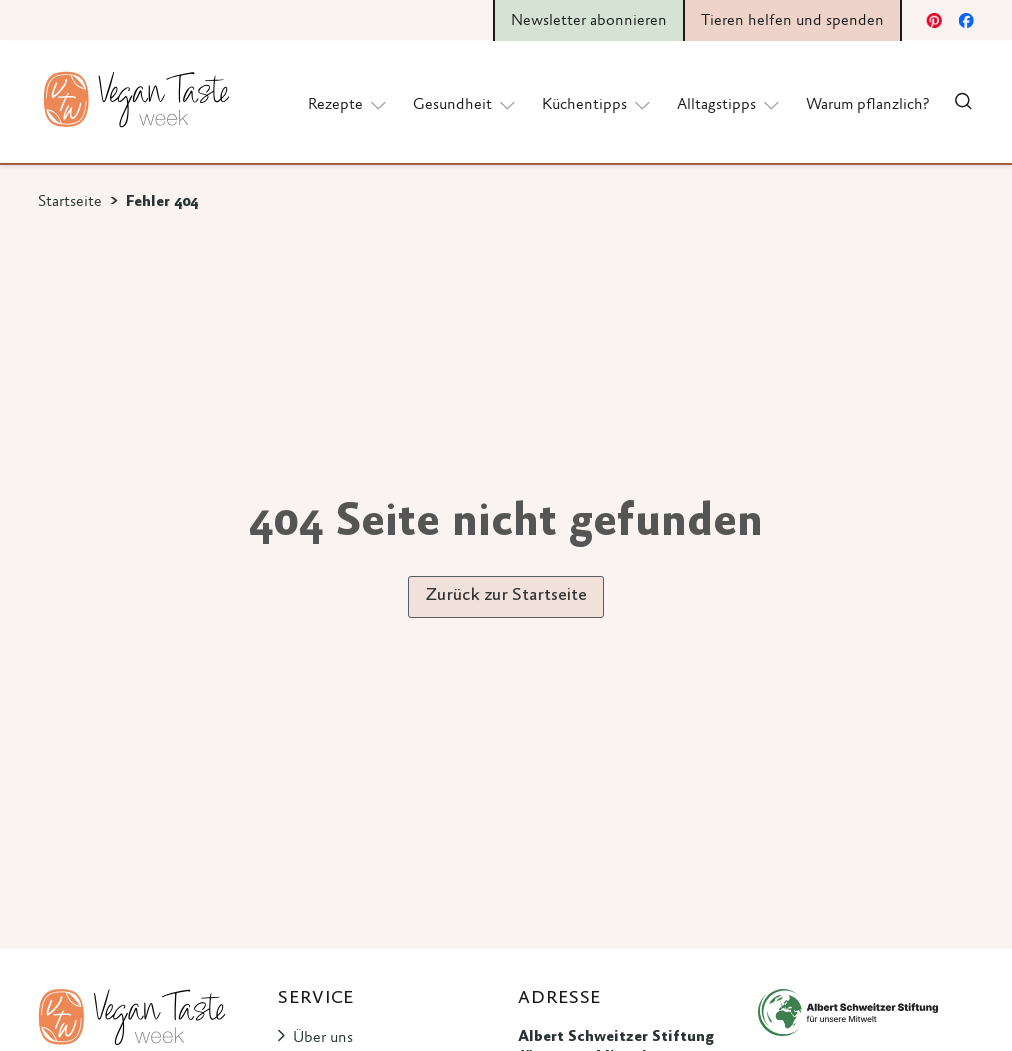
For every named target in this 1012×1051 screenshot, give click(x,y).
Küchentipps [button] (597, 104)
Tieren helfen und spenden (792, 21)
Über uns (323, 1038)
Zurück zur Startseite (506, 596)
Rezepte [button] (348, 104)
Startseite (70, 202)
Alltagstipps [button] (729, 104)
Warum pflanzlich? (867, 105)
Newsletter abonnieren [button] (589, 21)
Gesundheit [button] (465, 104)
